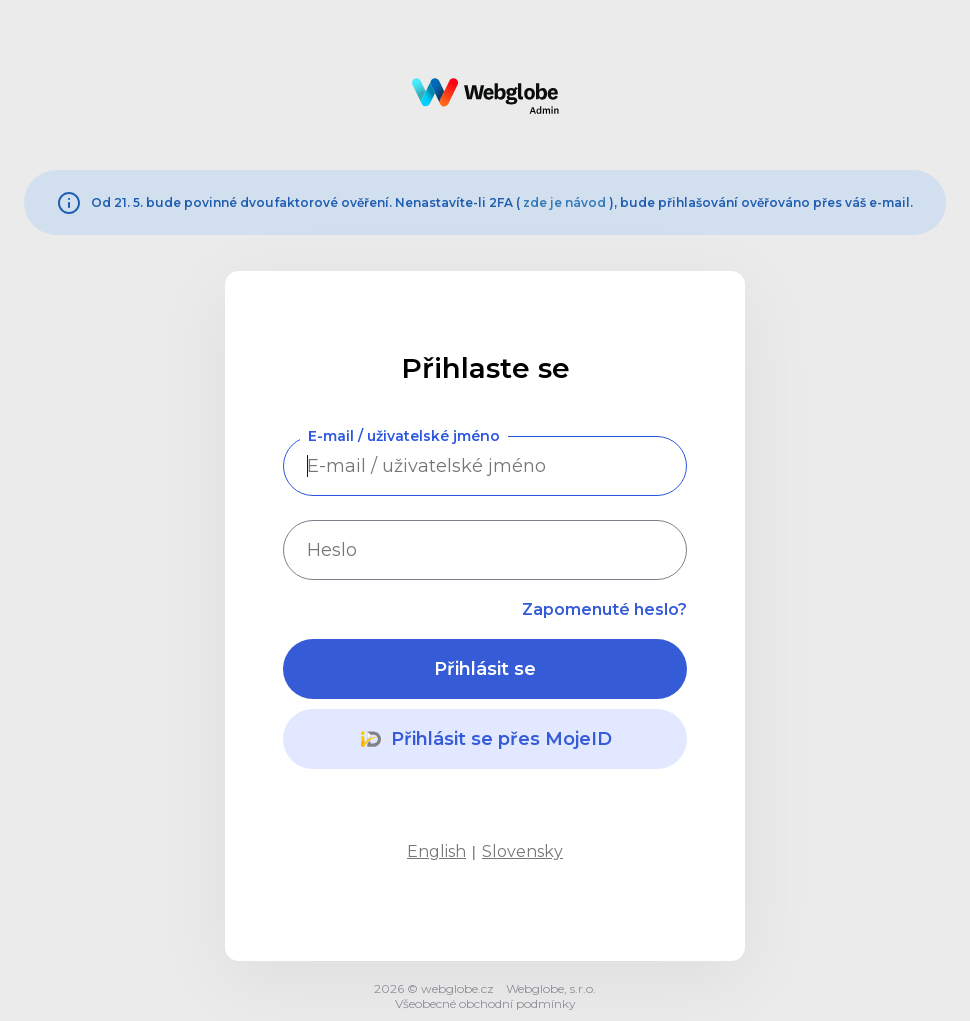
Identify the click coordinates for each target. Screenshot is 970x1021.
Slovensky (522, 851)
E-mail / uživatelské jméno (404, 436)
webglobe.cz (457, 988)
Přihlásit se (485, 669)
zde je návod (564, 202)
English (436, 851)
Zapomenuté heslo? (604, 609)
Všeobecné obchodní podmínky (485, 1003)
